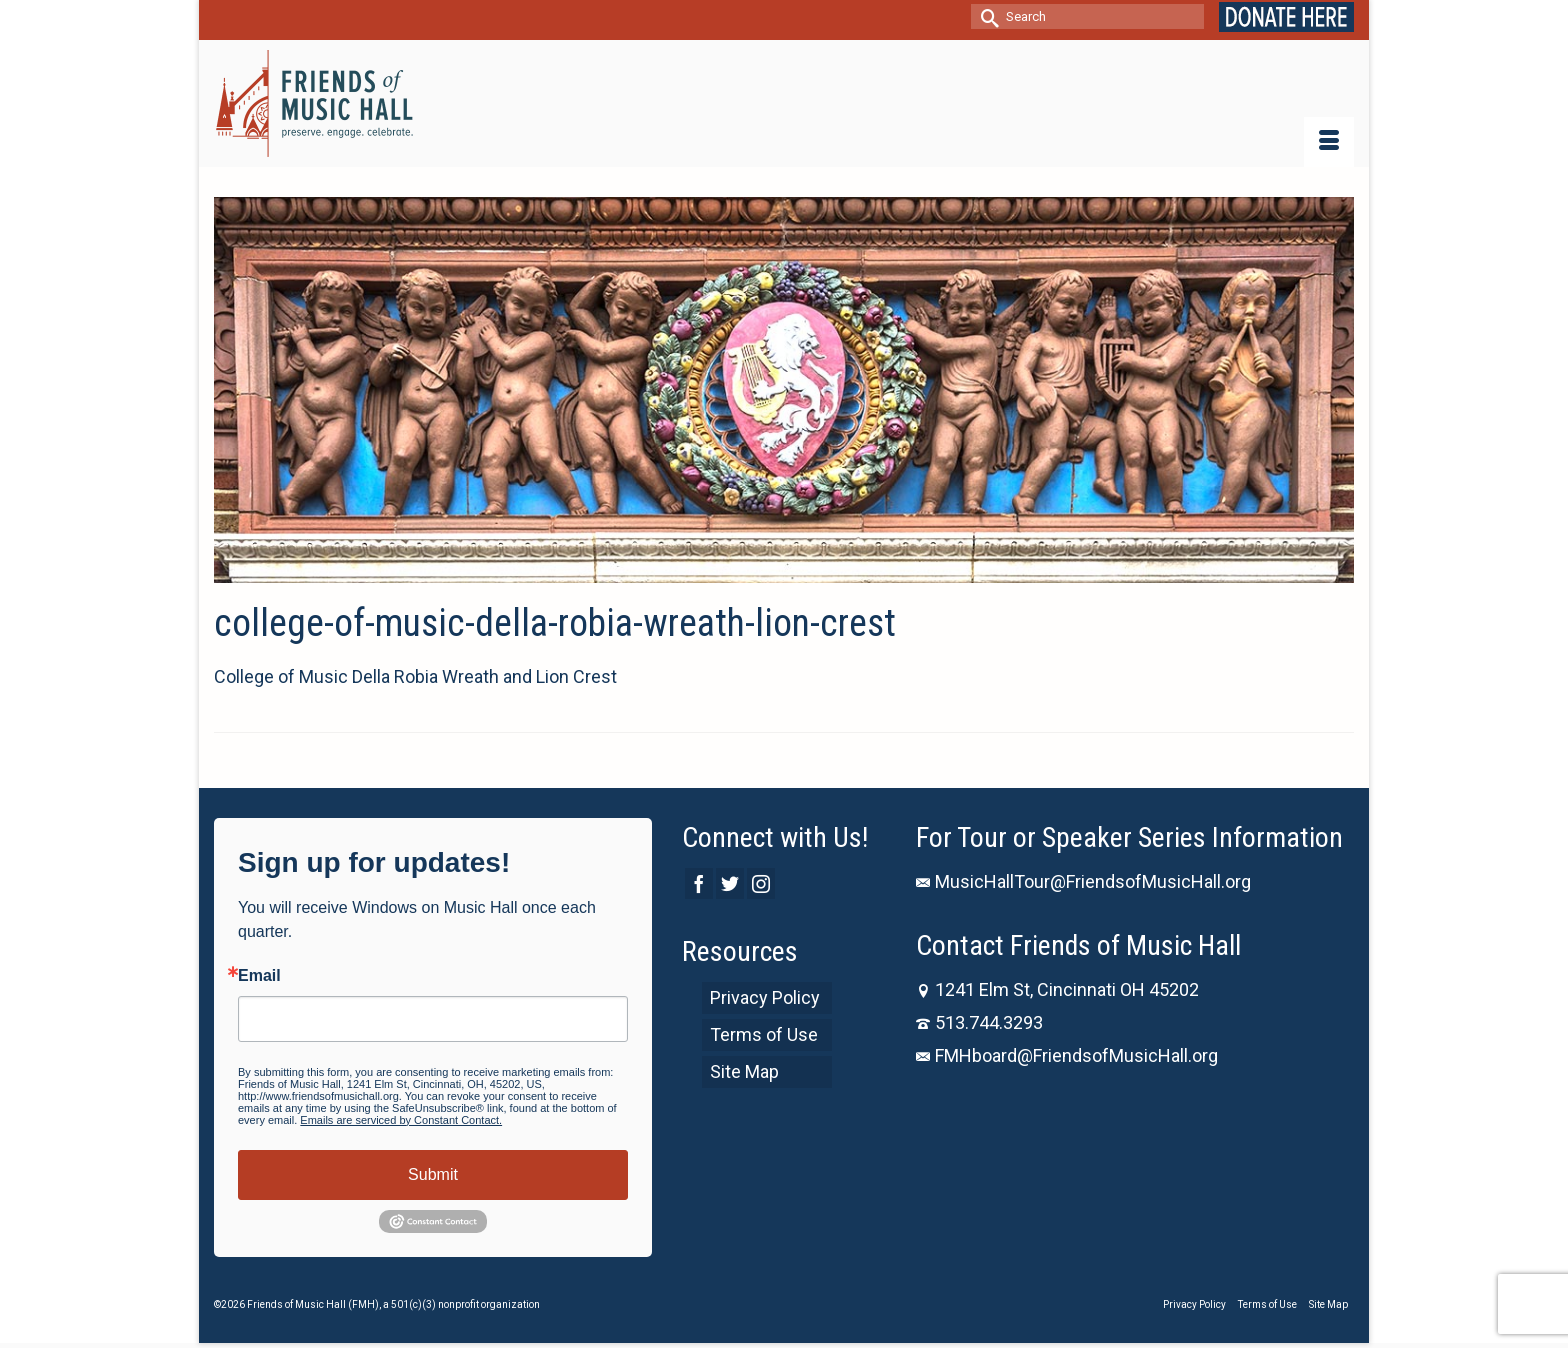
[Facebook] (699, 883)
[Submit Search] (986, 16)
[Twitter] (730, 883)
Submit (433, 1174)
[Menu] (1329, 142)
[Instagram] (761, 883)
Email (259, 976)
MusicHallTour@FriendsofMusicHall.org (1083, 881)
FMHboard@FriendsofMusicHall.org (1067, 1055)
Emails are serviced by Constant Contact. (401, 1120)
